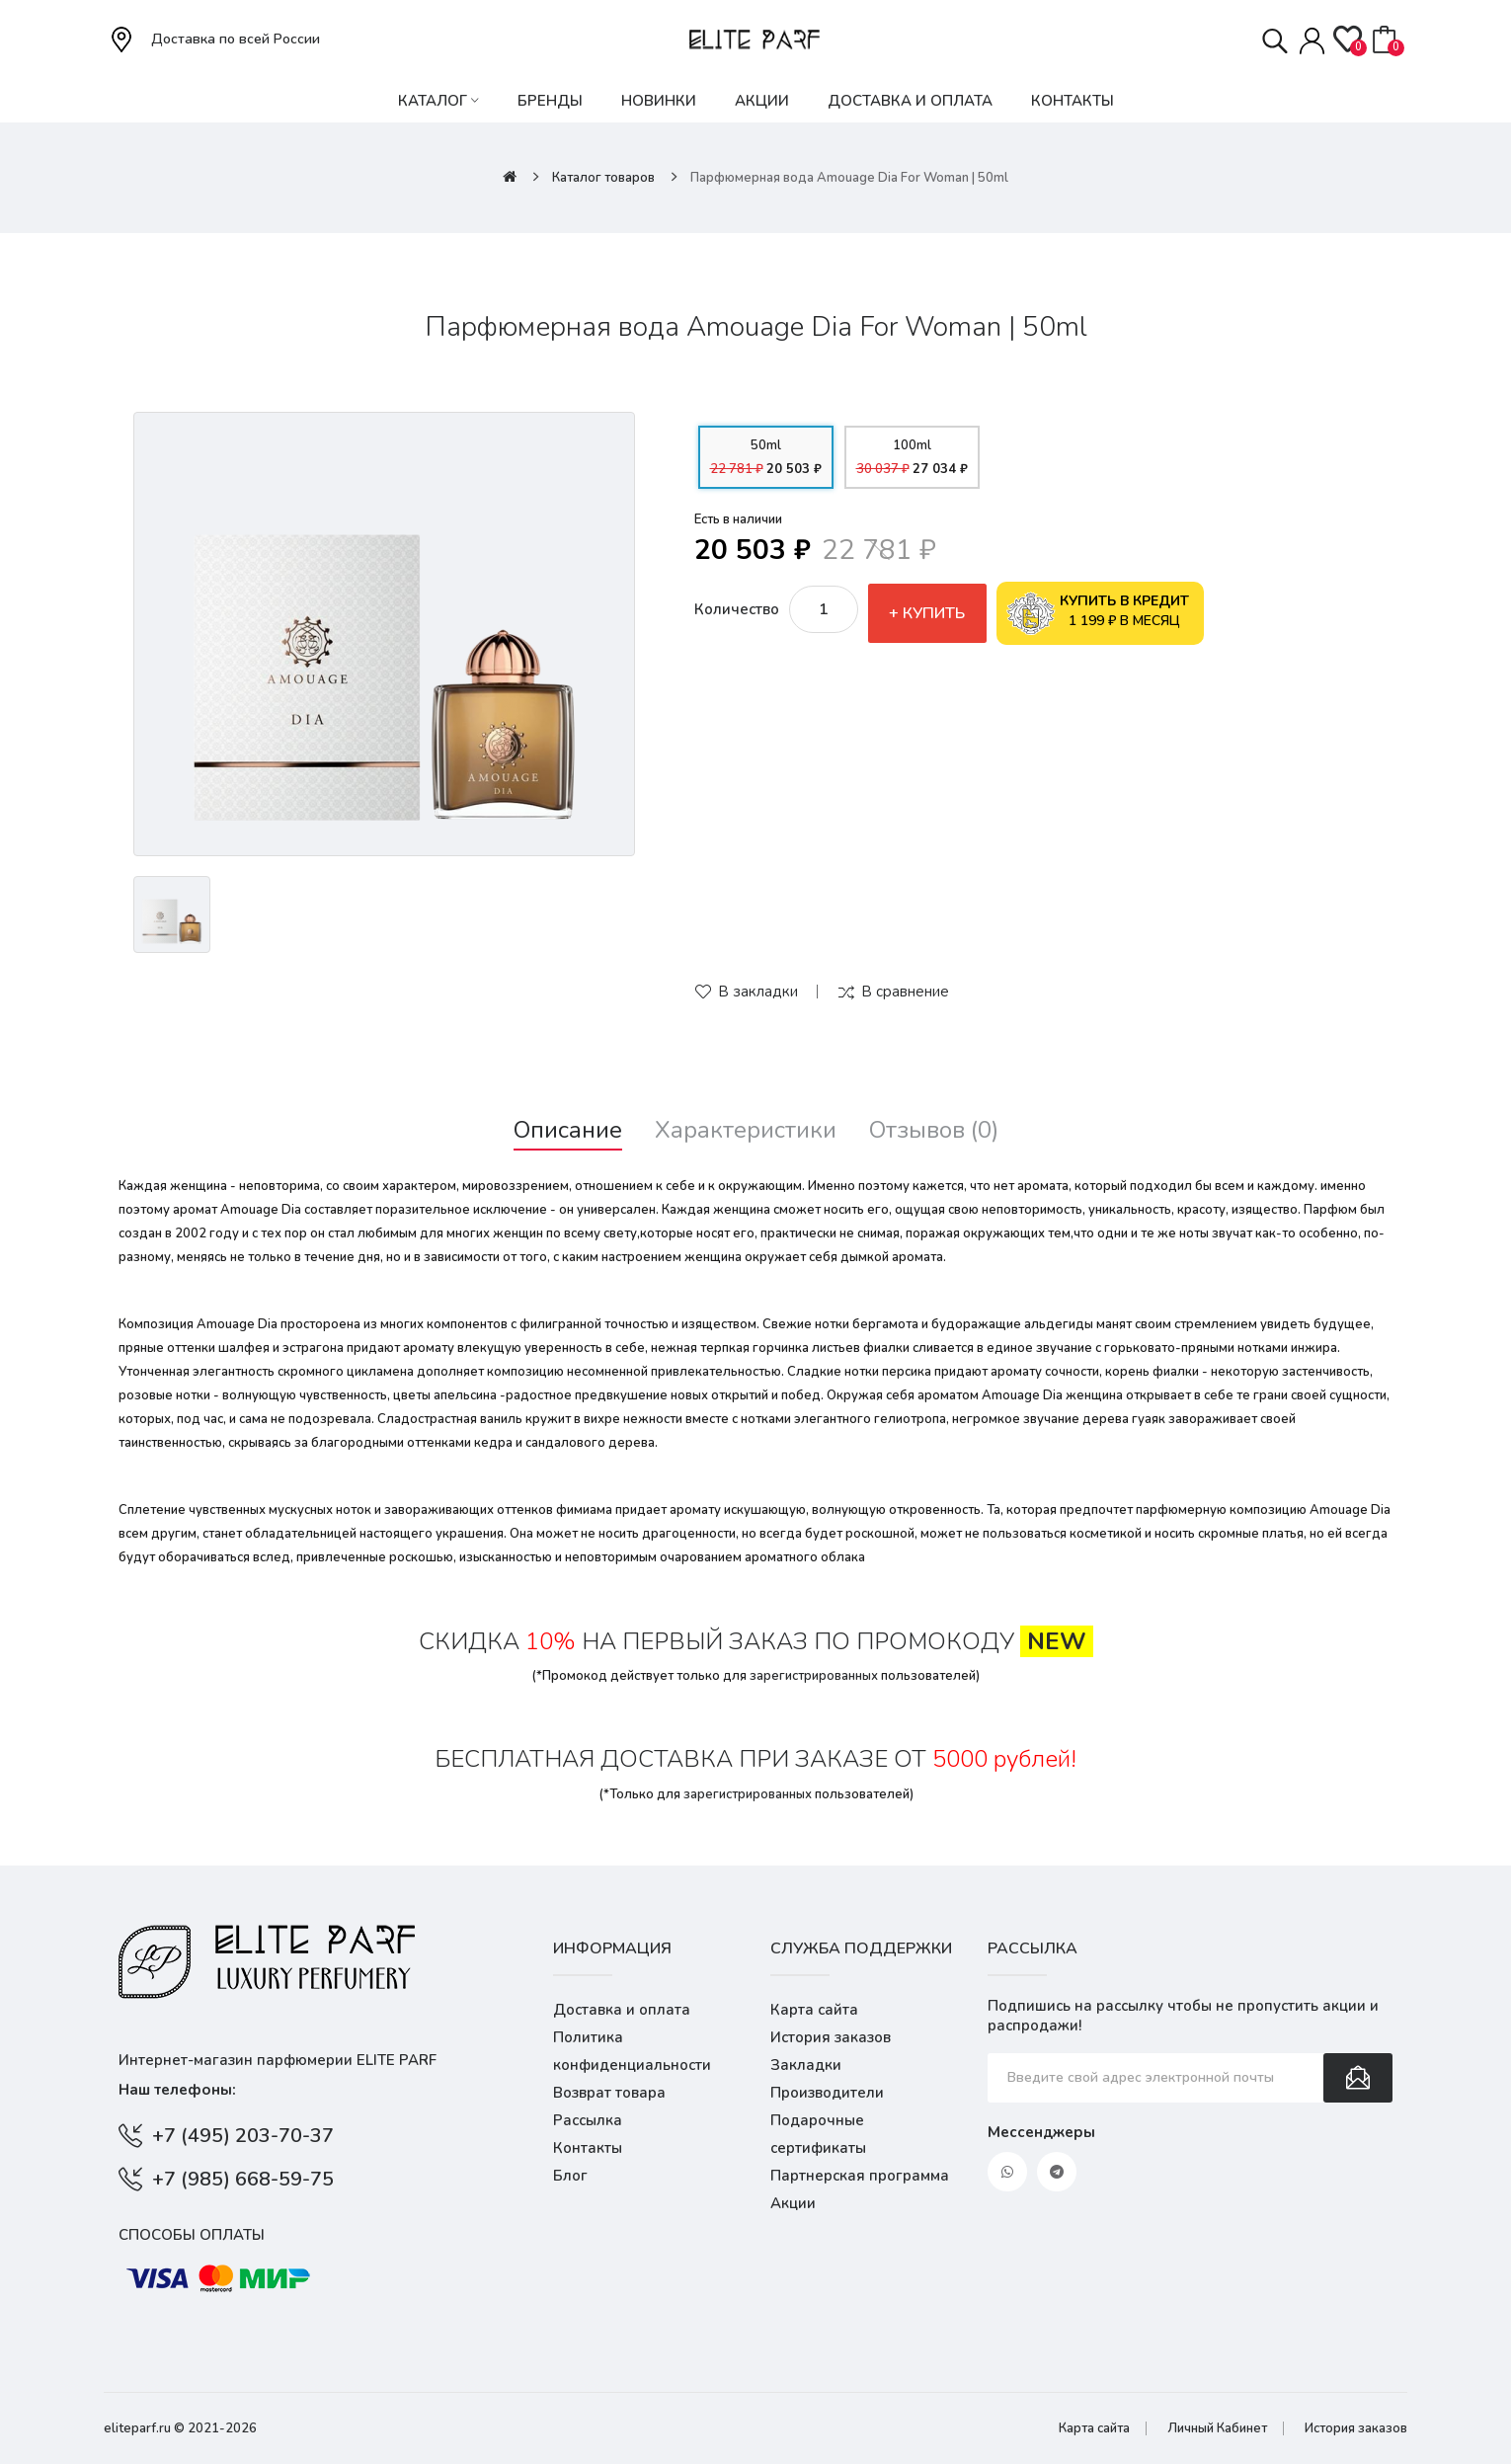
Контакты (587, 2148)
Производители (827, 2093)
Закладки (805, 2065)
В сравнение (905, 991)
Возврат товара (609, 2093)
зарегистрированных (814, 1676)
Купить (934, 613)
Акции (793, 2203)
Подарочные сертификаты (818, 2134)
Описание (568, 1130)
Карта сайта (814, 2010)
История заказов (830, 2037)
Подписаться (1357, 2078)
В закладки (758, 991)
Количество (736, 609)
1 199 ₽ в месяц (1098, 613)
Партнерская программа (859, 2176)
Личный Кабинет (1217, 2428)
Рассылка (587, 2120)
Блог (570, 2176)
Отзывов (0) (933, 1130)
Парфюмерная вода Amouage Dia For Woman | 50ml (849, 178)
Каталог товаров (603, 178)
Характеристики (745, 1130)
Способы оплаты (192, 2235)
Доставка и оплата (621, 2010)
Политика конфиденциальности (632, 2051)
